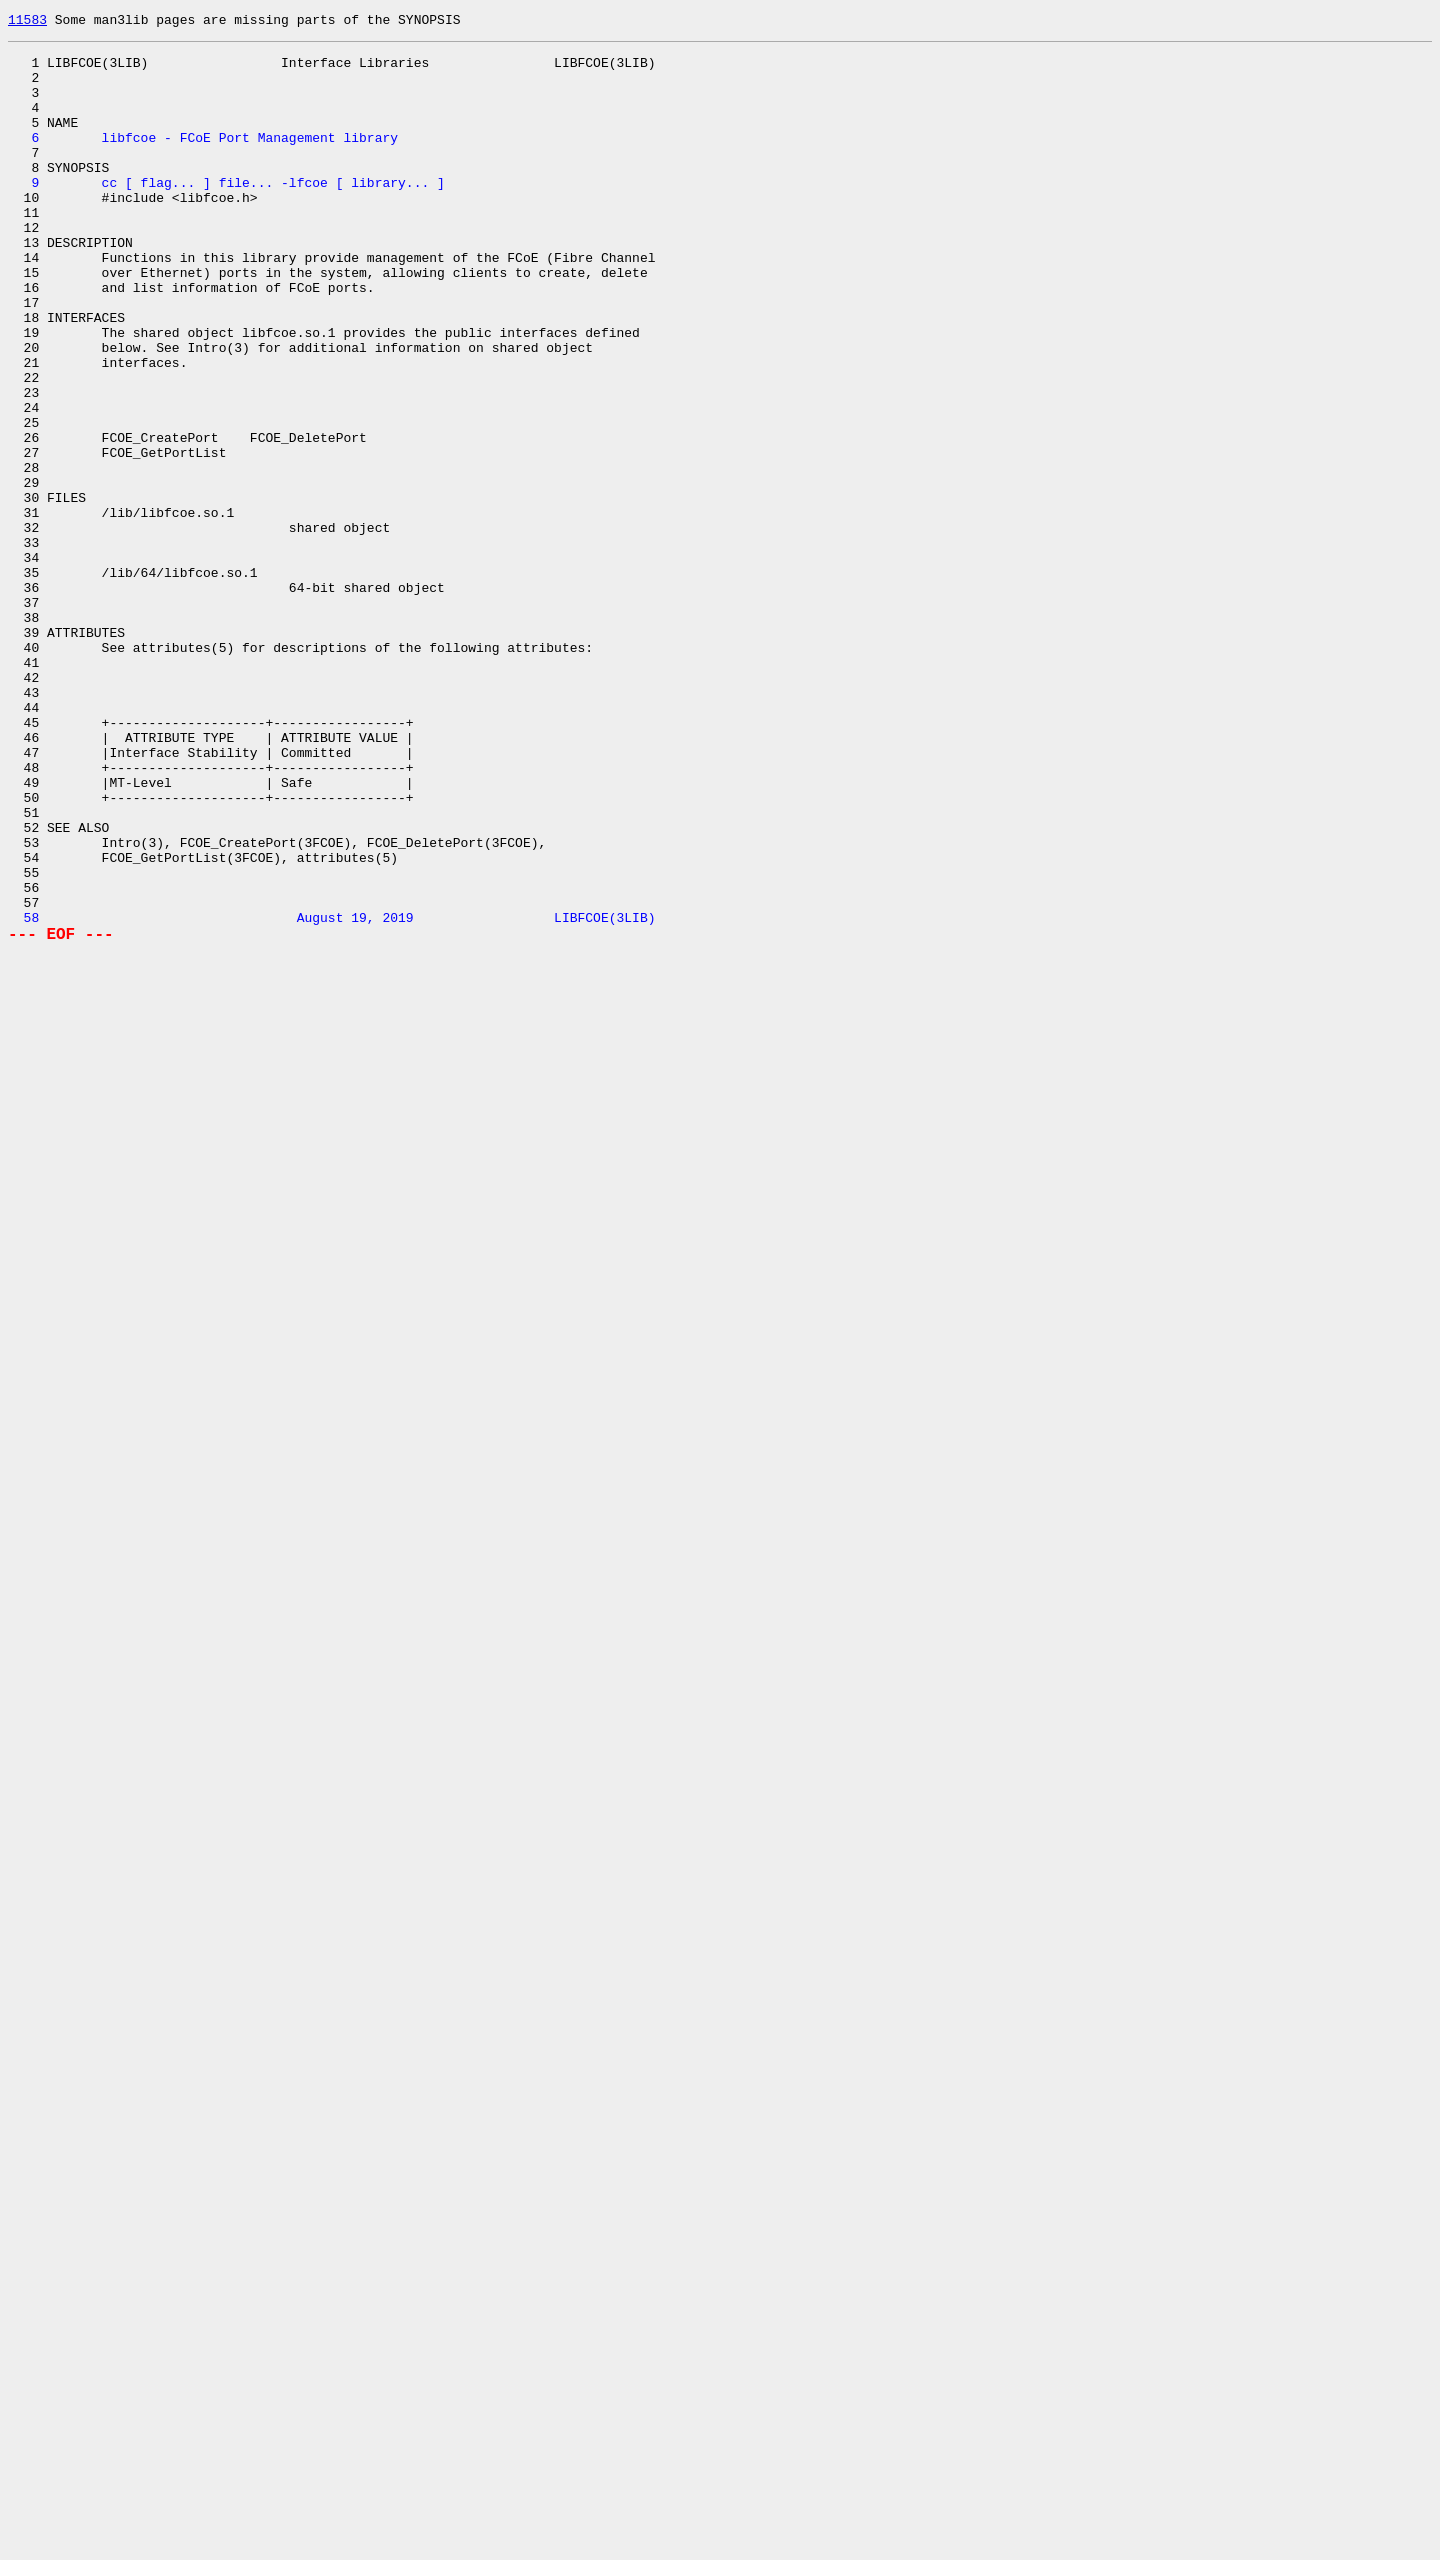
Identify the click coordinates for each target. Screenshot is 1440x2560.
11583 (27, 22)
